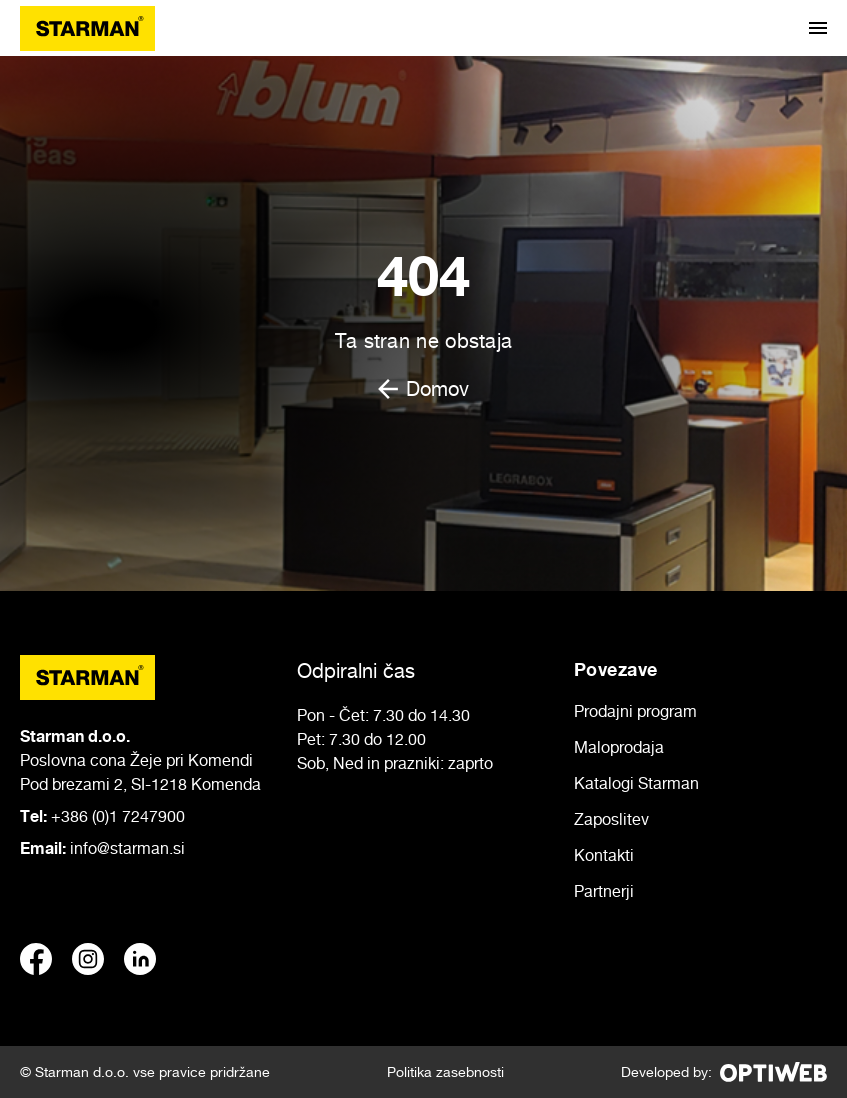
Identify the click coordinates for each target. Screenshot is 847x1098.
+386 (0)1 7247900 (118, 816)
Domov (423, 389)
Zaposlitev (611, 819)
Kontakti (604, 855)
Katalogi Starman (636, 783)
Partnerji (604, 891)
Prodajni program (635, 711)
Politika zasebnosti (445, 1071)
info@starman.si (127, 848)
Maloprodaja (619, 747)
